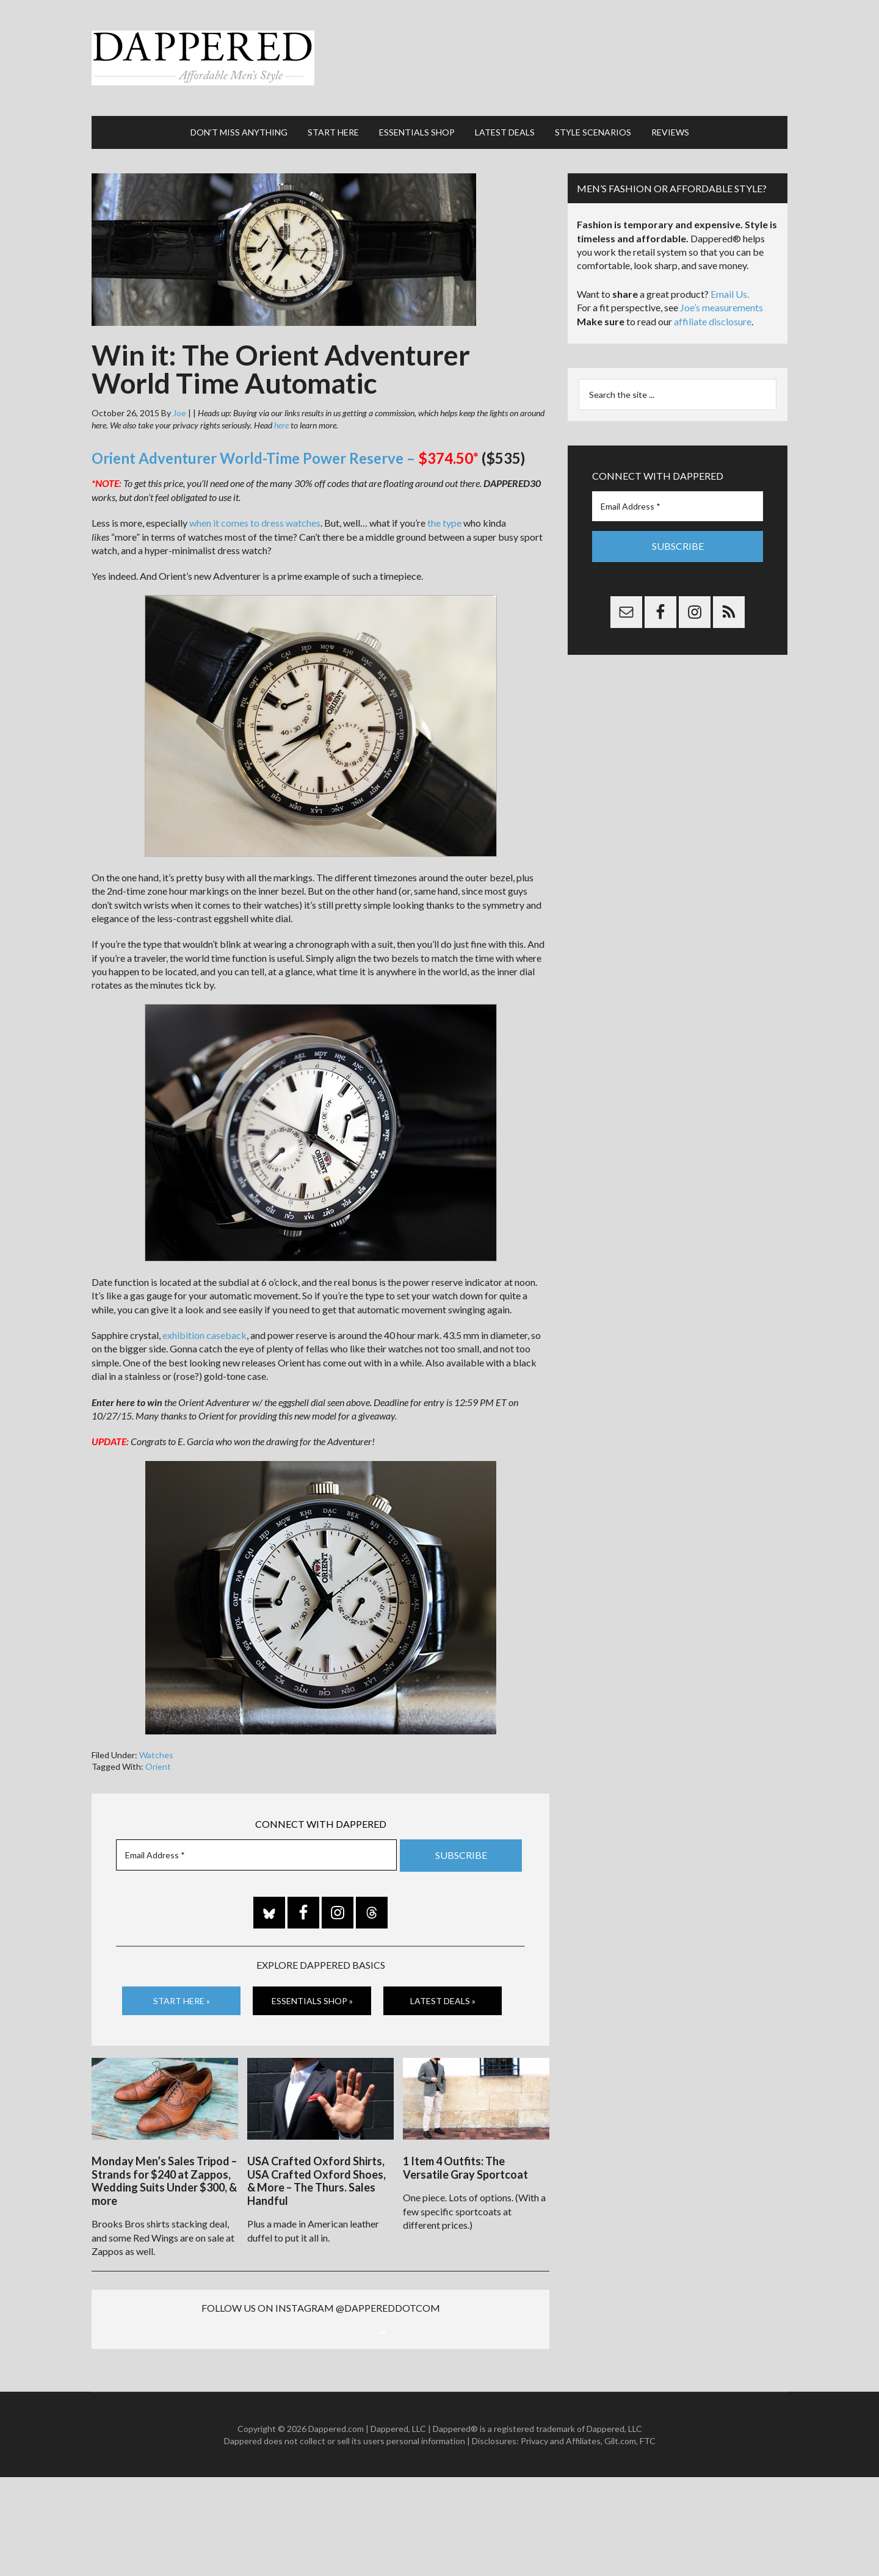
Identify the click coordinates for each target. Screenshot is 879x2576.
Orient (158, 1742)
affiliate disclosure (712, 297)
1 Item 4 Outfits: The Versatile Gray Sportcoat (465, 2136)
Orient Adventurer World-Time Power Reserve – (282, 433)
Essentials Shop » (312, 1975)
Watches (156, 1730)
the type (444, 498)
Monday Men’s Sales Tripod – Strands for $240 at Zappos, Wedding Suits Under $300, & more (164, 2149)
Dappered (439, 45)
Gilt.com (620, 2539)
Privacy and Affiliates (561, 2539)
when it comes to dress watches (254, 498)
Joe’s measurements (721, 283)
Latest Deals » (443, 1975)
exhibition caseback (204, 1310)
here (281, 400)
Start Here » (181, 1975)
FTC (648, 2539)
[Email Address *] (256, 1830)
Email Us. (730, 269)
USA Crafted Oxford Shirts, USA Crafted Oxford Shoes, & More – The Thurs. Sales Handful (316, 2149)
